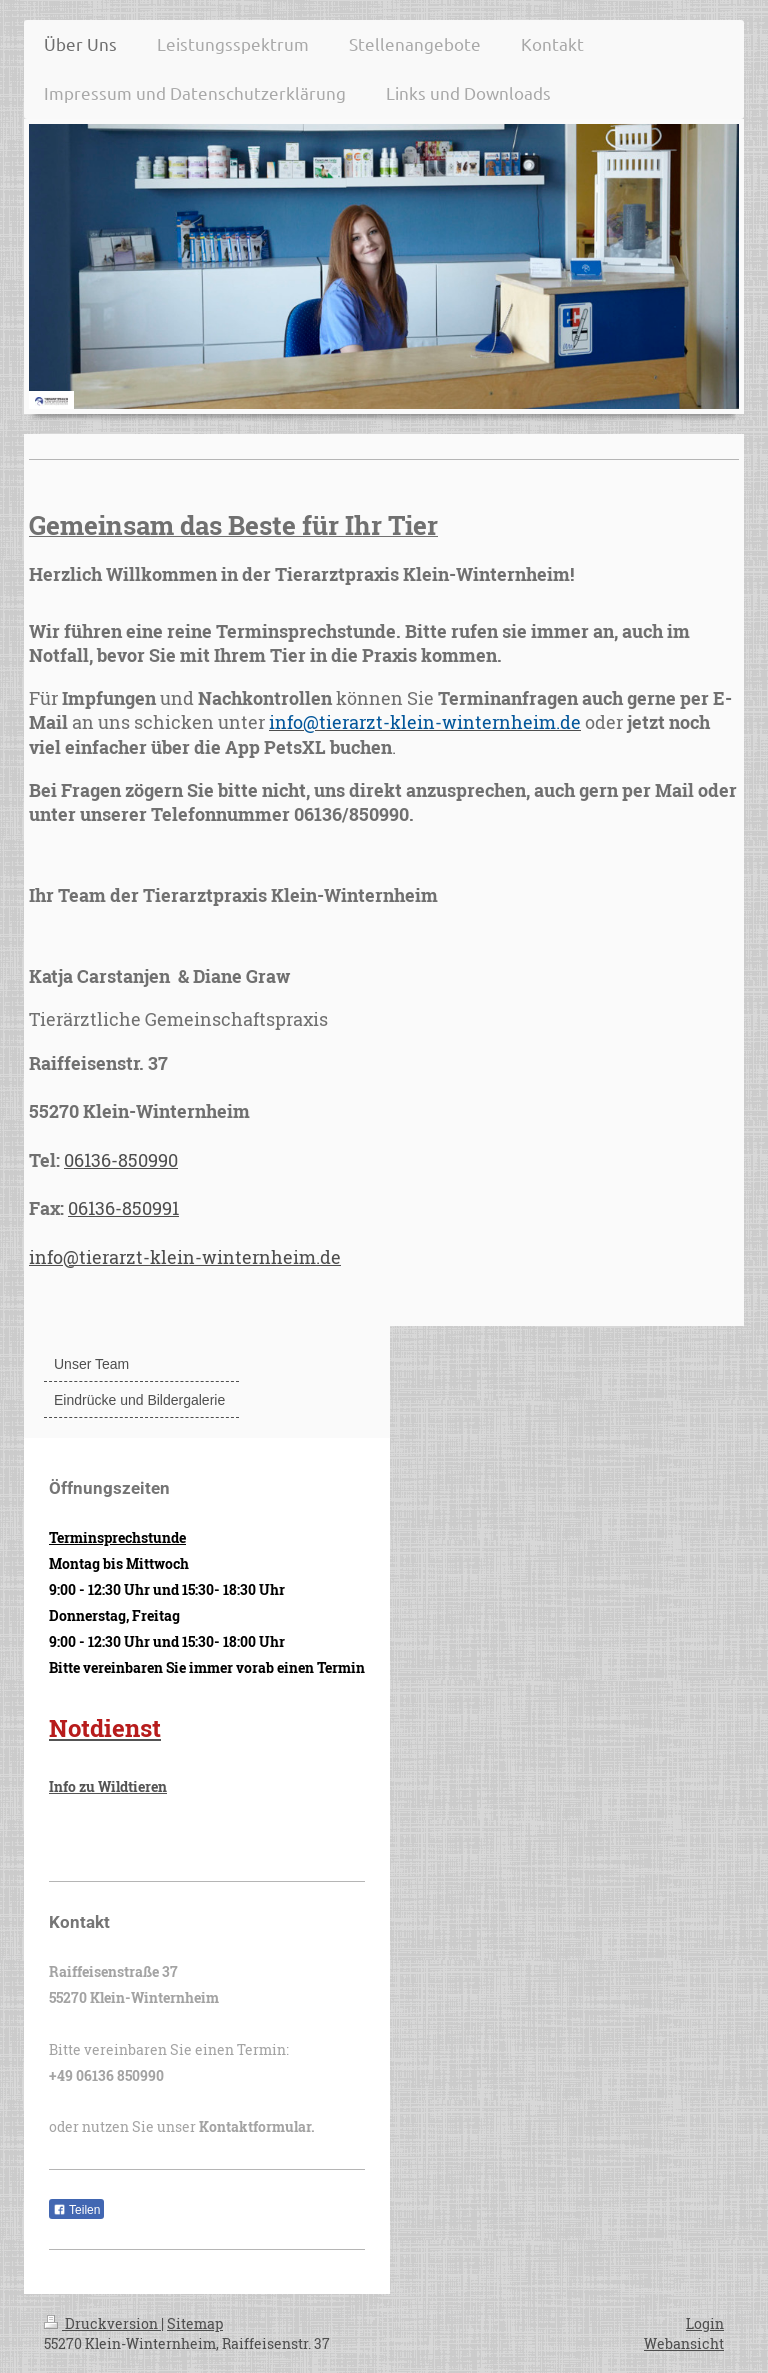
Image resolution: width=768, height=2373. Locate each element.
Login (705, 2323)
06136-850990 (121, 1160)
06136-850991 (123, 1208)
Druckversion (102, 2323)
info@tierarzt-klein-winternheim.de (185, 1257)
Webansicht (684, 2343)
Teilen (76, 2210)
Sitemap (195, 2323)
